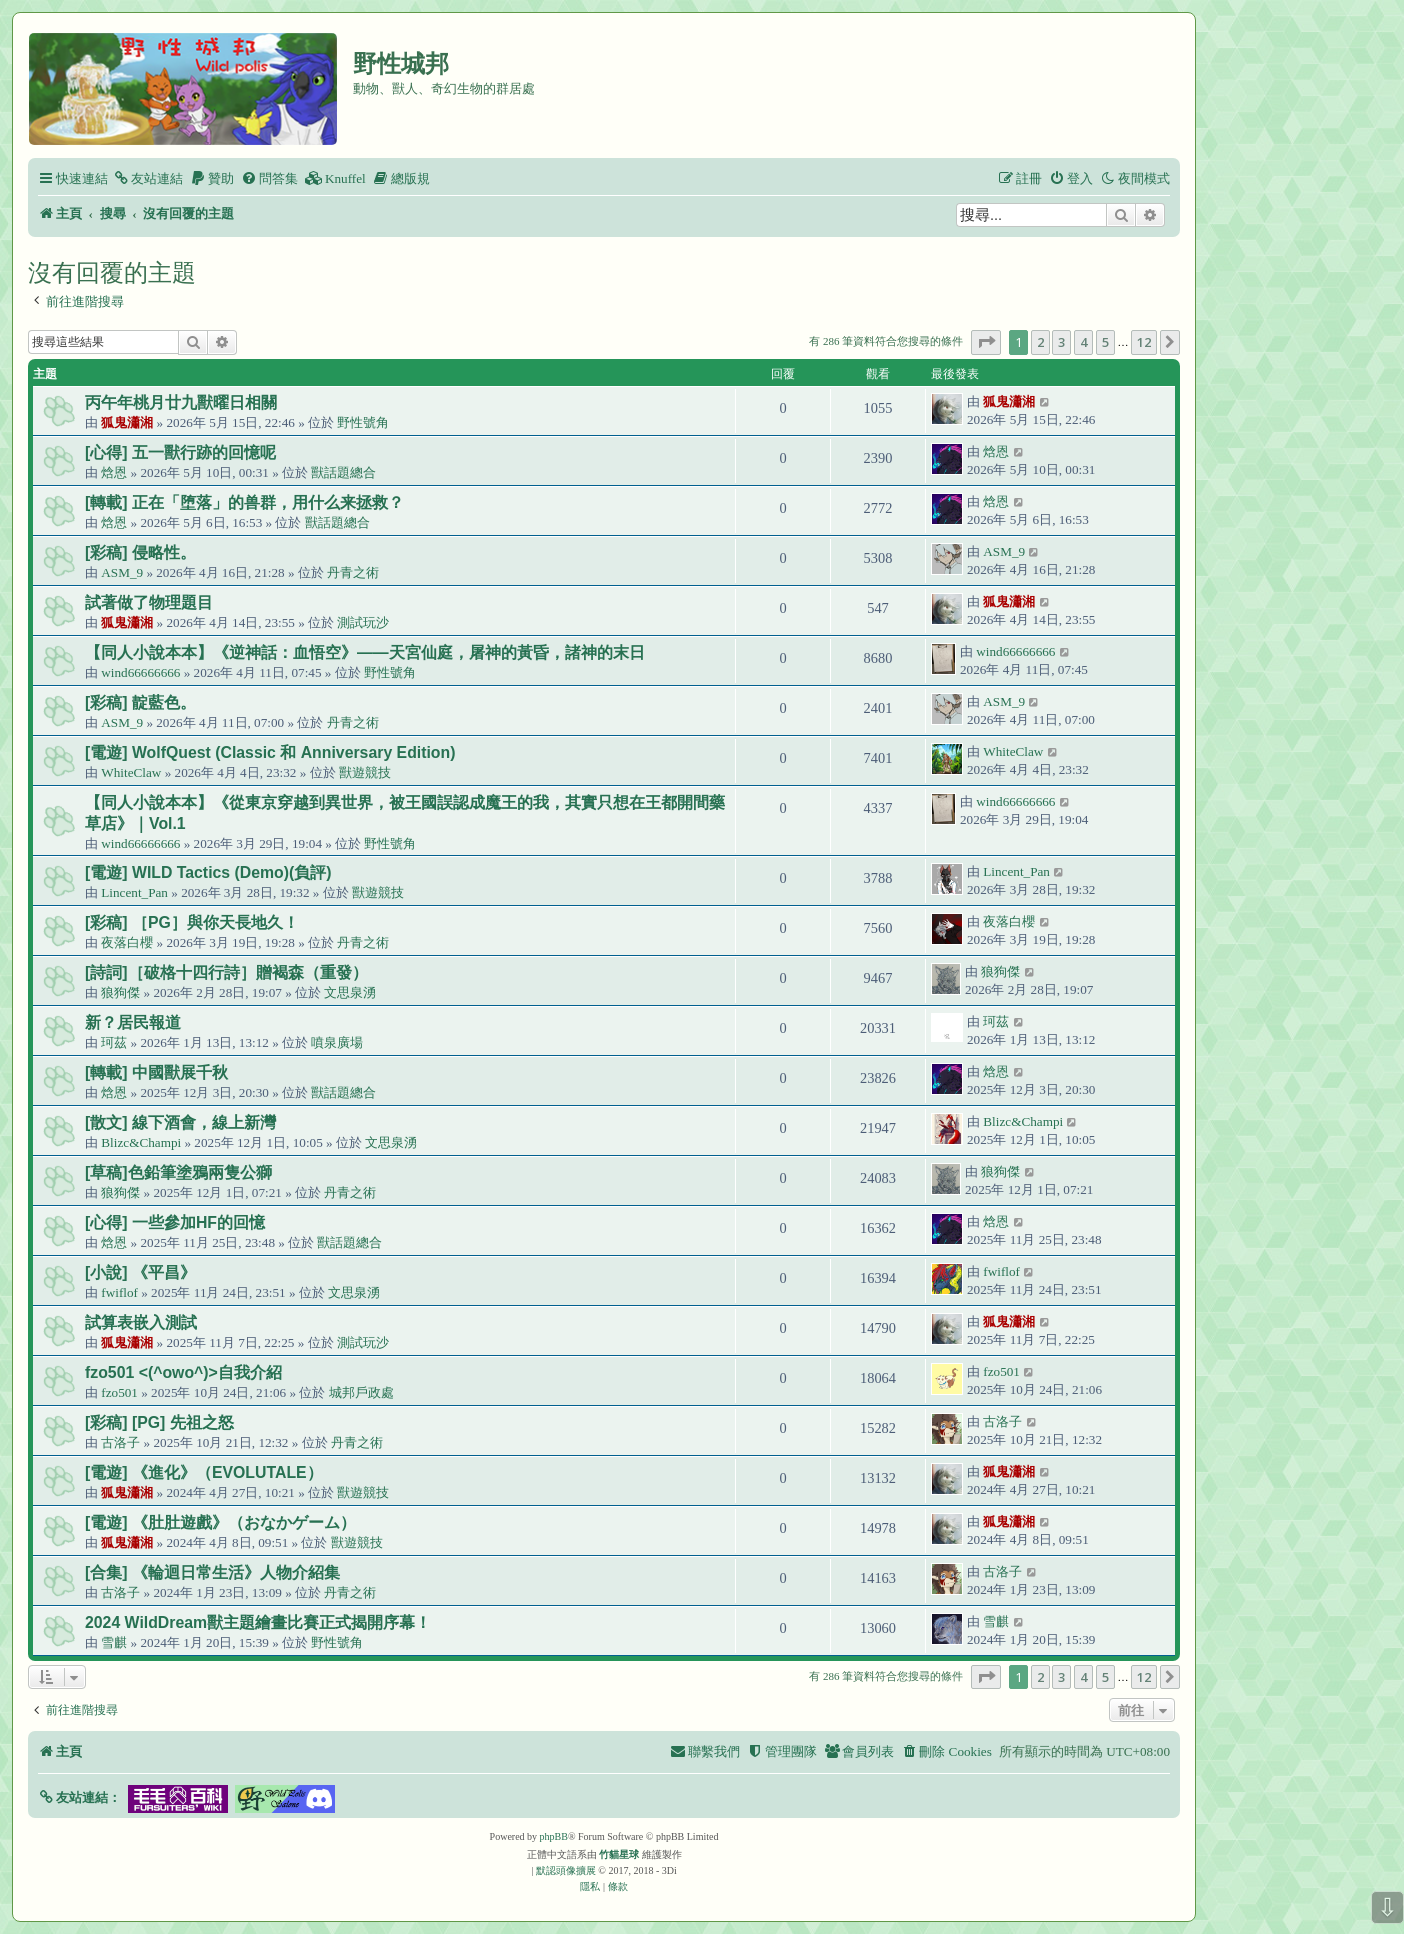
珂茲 (114, 1042)
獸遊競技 (365, 772)
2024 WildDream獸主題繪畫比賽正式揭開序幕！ (258, 1622)
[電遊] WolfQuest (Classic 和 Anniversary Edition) (270, 752)
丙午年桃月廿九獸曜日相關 (181, 402)
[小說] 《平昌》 (140, 1272)
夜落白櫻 (127, 942)
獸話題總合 (343, 472)
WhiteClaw (131, 772)
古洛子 (120, 1442)
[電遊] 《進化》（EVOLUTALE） (204, 1472)
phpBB (554, 1836)
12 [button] (1144, 342)
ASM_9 (122, 572)
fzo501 (119, 1392)
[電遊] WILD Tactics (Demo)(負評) (208, 872)
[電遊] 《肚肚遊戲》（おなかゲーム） (220, 1522)
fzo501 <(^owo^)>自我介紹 (183, 1372)
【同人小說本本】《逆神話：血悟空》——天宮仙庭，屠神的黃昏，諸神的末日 (365, 652)
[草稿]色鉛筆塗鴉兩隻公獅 (178, 1172)
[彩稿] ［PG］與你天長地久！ (192, 922)
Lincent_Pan (134, 892)
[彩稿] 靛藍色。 (140, 702)
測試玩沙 (363, 622)
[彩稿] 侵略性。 (140, 552)
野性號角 (363, 422)
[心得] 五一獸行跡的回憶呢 (180, 452)
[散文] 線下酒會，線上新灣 (180, 1122)
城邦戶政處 (361, 1392)
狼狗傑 (120, 992)
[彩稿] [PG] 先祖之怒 (159, 1422)
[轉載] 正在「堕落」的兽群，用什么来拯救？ (244, 502)
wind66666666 (140, 672)
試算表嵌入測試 (141, 1322)
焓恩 (114, 472)
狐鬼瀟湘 (127, 422)
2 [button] (1040, 342)
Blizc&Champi (141, 1142)
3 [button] (1061, 342)
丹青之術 (353, 572)
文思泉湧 (350, 992)
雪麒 (114, 1642)
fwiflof (119, 1292)
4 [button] (1083, 342)
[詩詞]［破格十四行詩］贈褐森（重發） (226, 972)
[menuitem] (148, 178)
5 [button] (1105, 342)
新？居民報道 (133, 1022)
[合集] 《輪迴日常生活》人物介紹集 (212, 1572)
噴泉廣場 (337, 1042)
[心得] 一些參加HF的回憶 (175, 1222)
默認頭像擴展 (566, 1870)
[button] (986, 342)
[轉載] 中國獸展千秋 (156, 1072)
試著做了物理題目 (149, 602)
